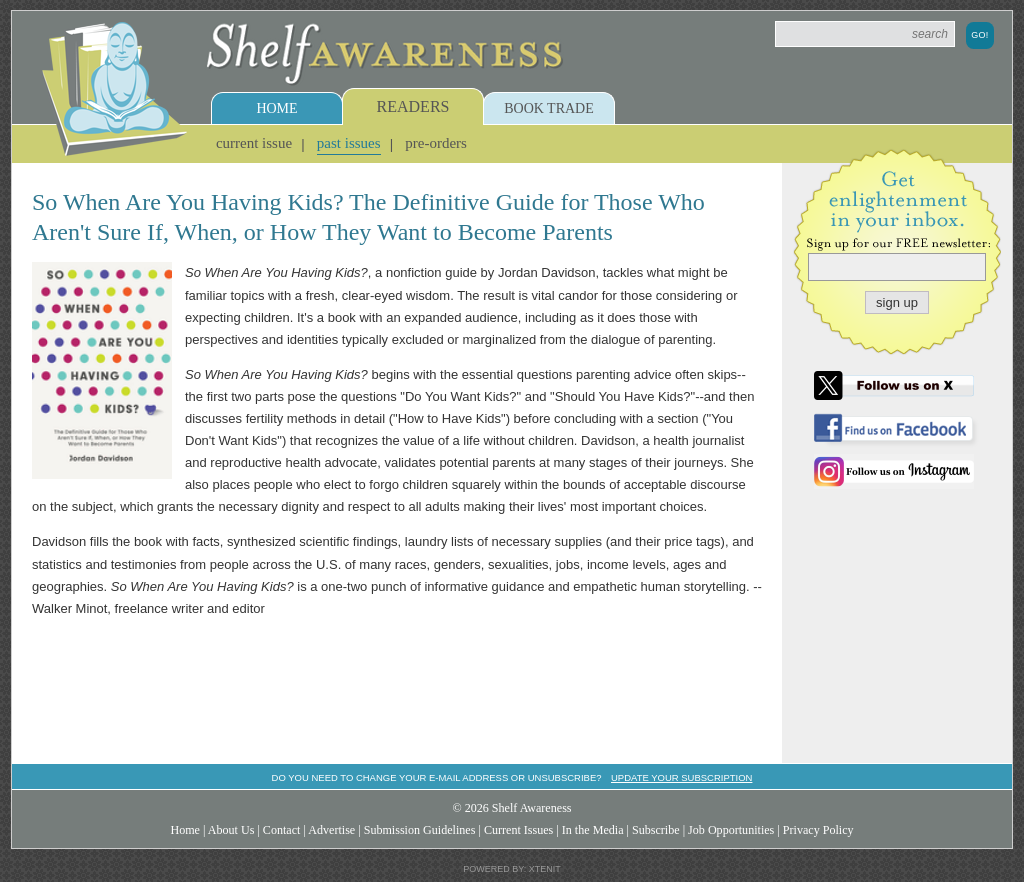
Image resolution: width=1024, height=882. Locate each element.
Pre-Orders (436, 143)
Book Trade (549, 108)
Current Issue (254, 143)
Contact (282, 830)
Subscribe (656, 830)
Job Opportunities (731, 830)
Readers (413, 106)
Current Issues (518, 830)
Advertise (331, 830)
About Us (231, 830)
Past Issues (349, 143)
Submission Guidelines (420, 830)
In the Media (593, 830)
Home (276, 108)
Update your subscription (681, 777)
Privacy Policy (818, 830)
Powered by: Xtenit (512, 869)
